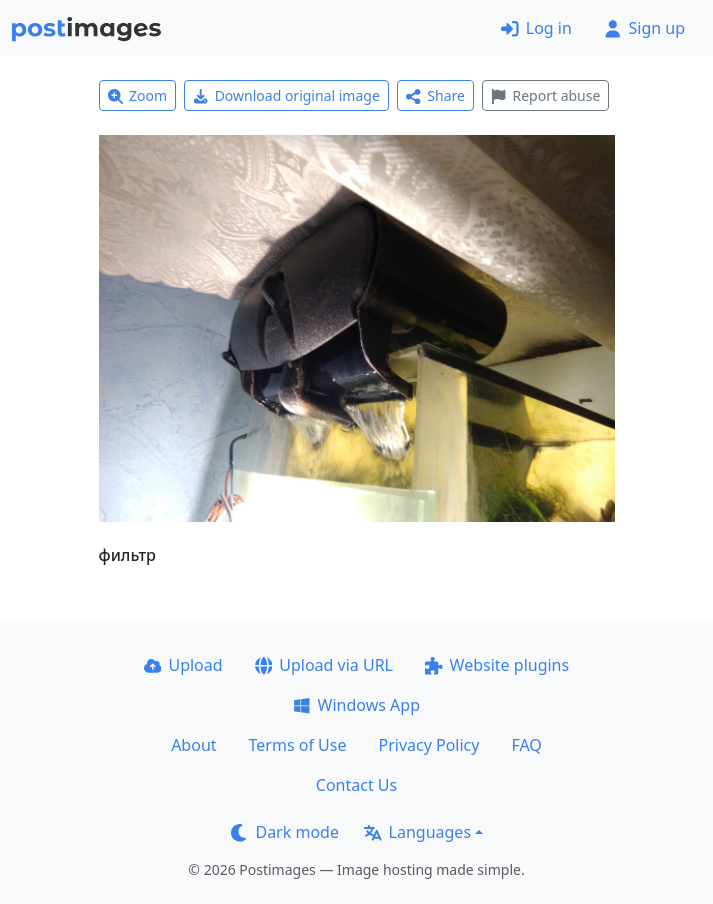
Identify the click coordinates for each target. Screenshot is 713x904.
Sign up (644, 28)
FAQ (526, 745)
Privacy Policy (428, 745)
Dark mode (285, 832)
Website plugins (497, 665)
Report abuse (545, 95)
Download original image (286, 95)
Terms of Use (298, 745)
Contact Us (356, 785)
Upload (183, 665)
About (193, 745)
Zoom (138, 95)
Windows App (356, 705)
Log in (536, 28)
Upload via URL (324, 665)
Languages (417, 832)
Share (435, 95)
